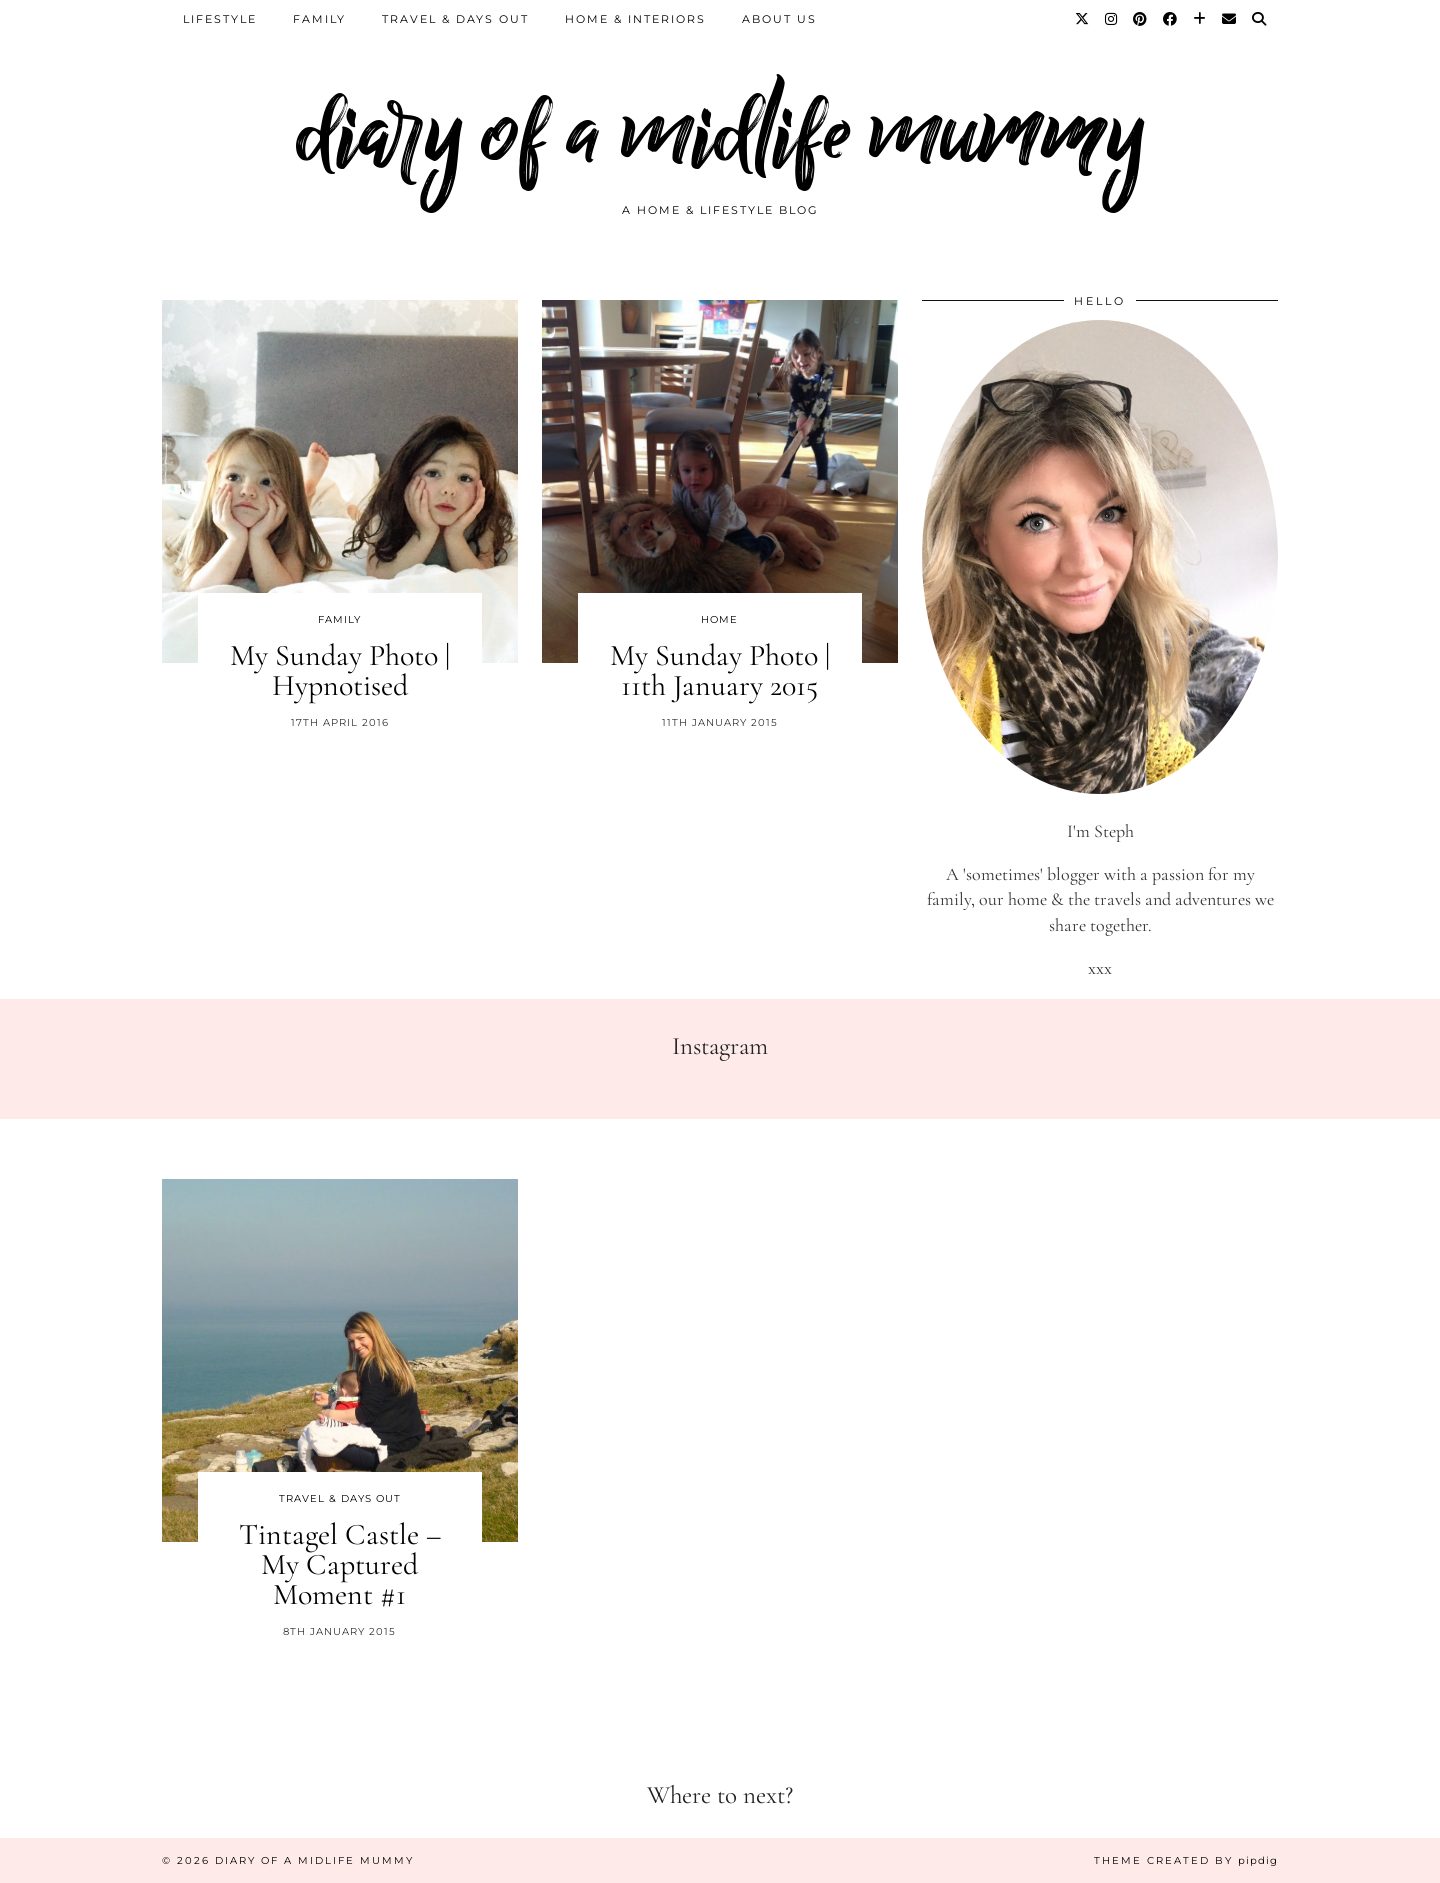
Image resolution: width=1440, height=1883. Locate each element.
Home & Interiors (635, 19)
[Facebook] (1171, 19)
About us (779, 19)
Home (719, 619)
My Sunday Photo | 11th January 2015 (720, 670)
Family (319, 19)
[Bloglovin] (1200, 19)
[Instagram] (1112, 19)
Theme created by (1186, 1860)
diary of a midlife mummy (720, 132)
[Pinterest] (1141, 19)
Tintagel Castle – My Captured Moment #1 (340, 1564)
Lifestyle (220, 19)
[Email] (1230, 19)
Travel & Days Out (455, 19)
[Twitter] (1083, 19)
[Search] (1260, 19)
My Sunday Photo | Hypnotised (340, 670)
